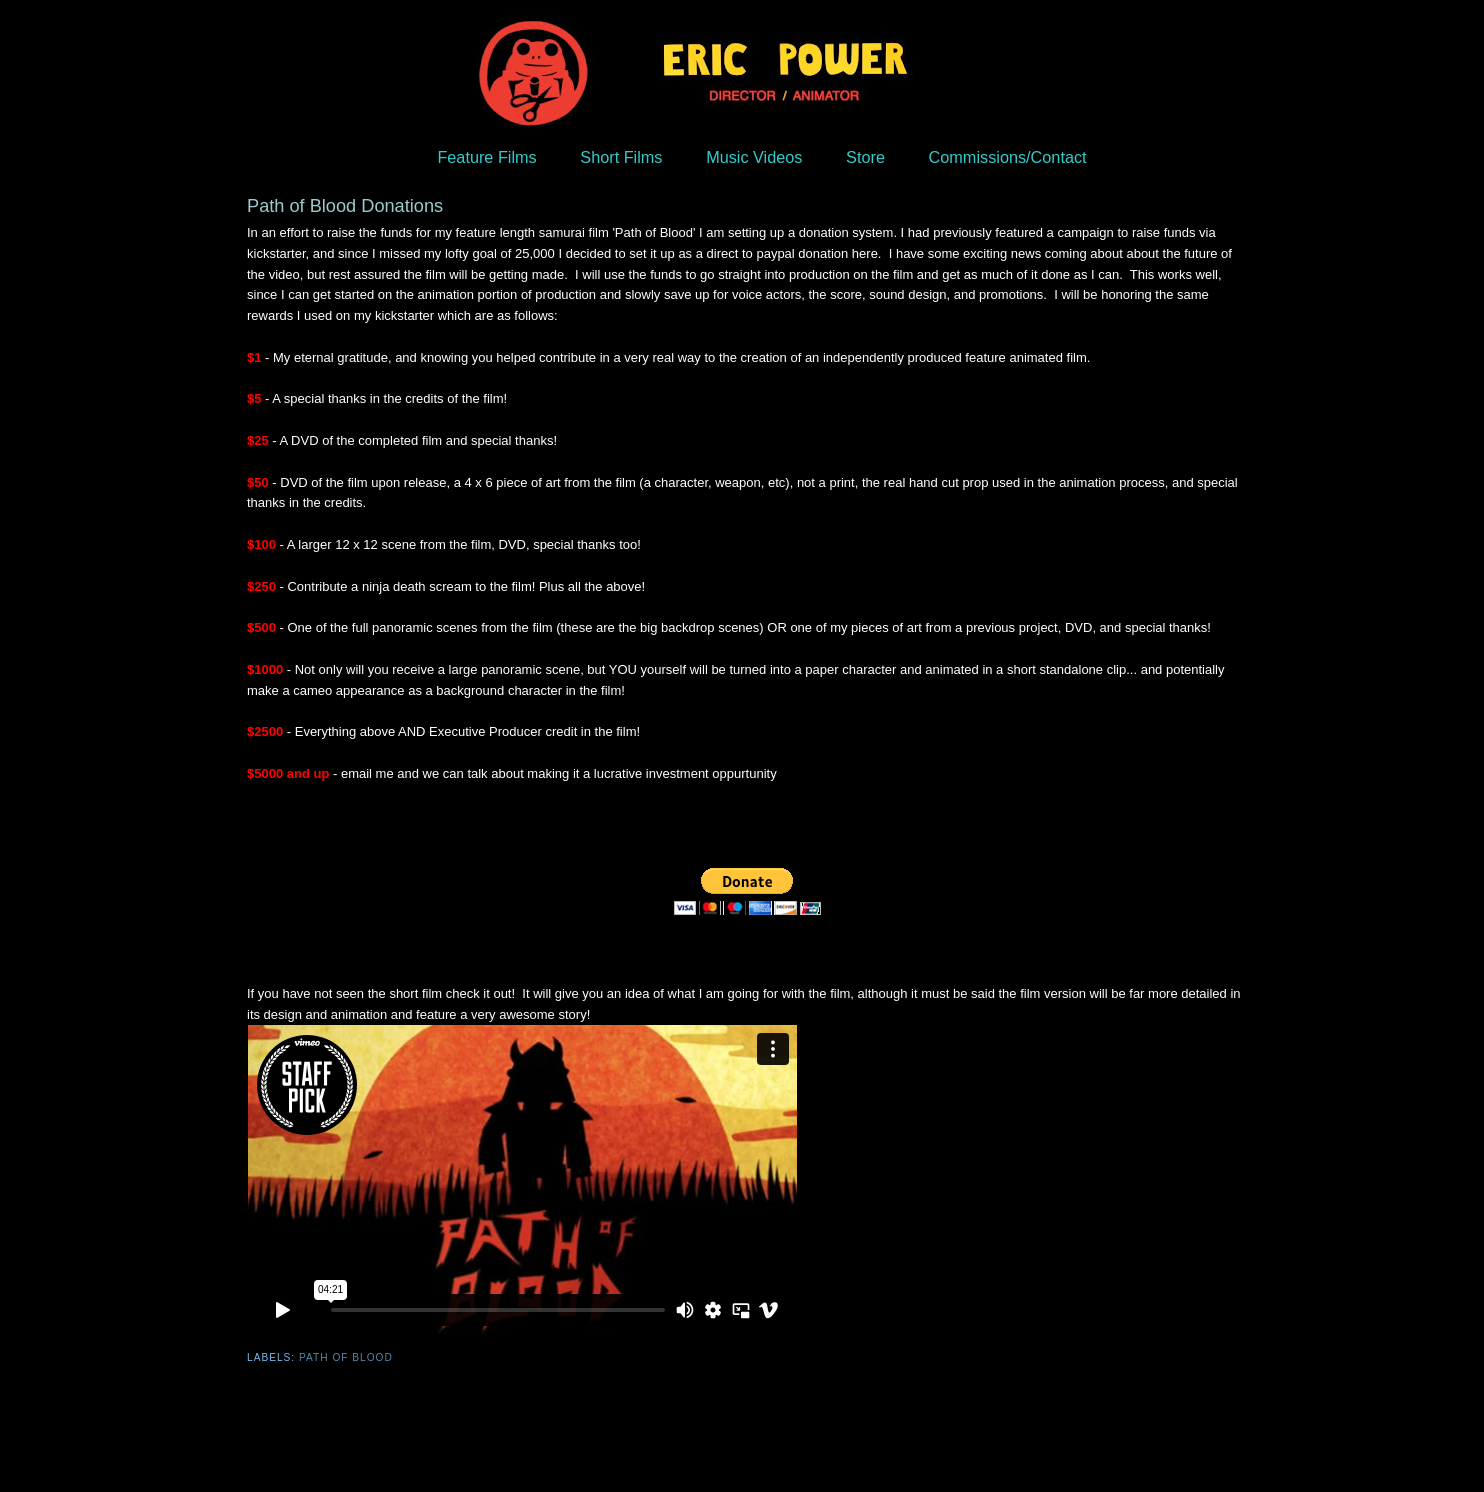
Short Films (621, 157)
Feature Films (486, 157)
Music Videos (754, 157)
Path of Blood (346, 1357)
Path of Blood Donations (345, 206)
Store (865, 157)
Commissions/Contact (1008, 157)
